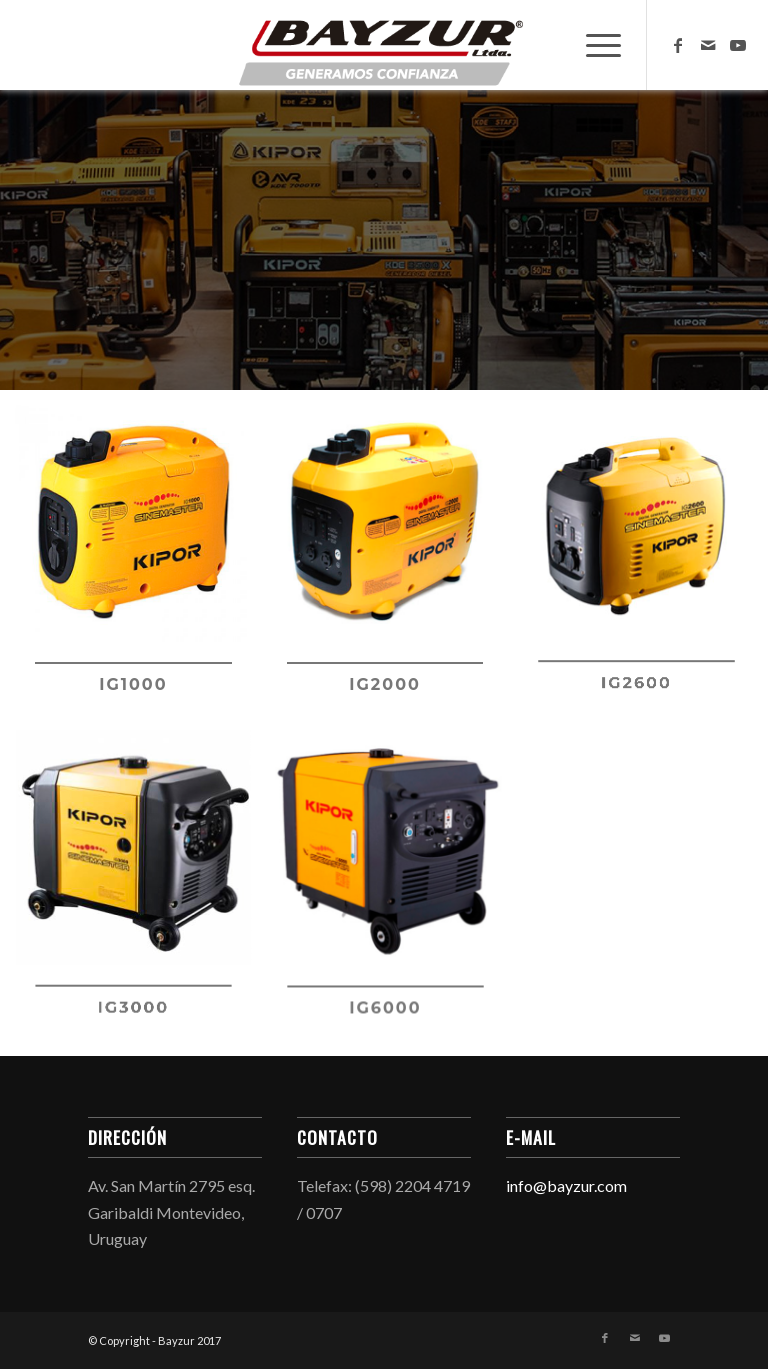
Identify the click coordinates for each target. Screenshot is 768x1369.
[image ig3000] (141, 894)
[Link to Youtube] (738, 45)
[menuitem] (593, 45)
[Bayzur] (383, 45)
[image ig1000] (141, 568)
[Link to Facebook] (678, 45)
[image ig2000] (393, 568)
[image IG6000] (393, 894)
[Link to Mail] (708, 45)
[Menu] (593, 45)
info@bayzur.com (566, 1185)
